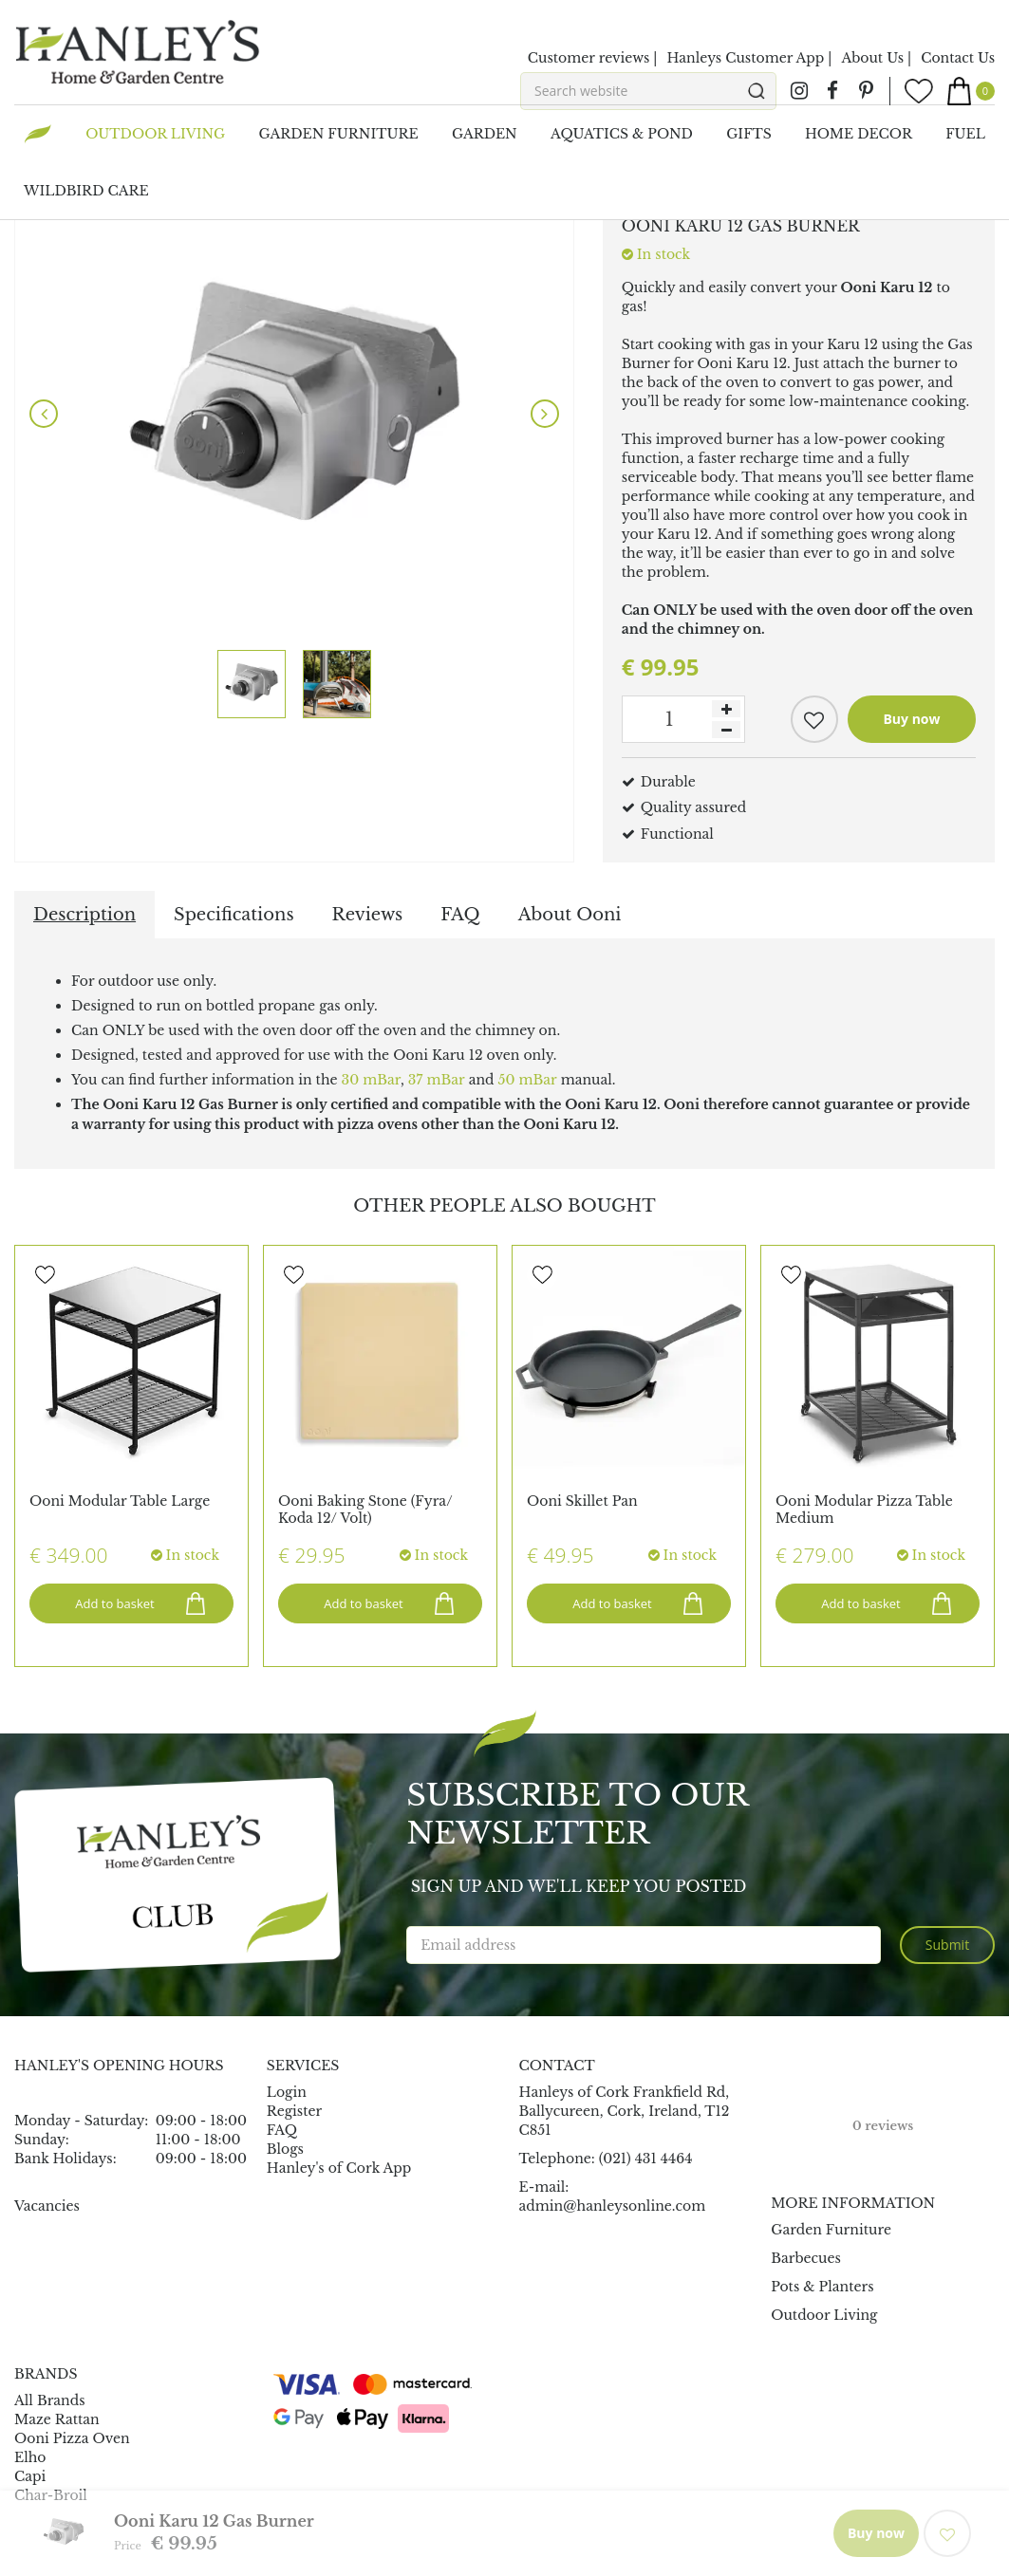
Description (84, 914)
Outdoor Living (824, 2315)
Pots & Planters (822, 2286)
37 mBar (436, 1079)
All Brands (49, 2400)
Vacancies (47, 2206)
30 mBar (371, 1079)
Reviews (367, 914)
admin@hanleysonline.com (612, 2206)
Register (294, 2111)
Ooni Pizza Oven (72, 2438)
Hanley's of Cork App (339, 2168)
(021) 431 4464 (646, 2158)
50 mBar (527, 1079)
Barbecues (806, 2258)
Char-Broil (50, 2495)
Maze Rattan (57, 2419)
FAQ (459, 914)
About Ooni (570, 914)
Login (287, 2092)
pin (865, 91)
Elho (30, 2457)
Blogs (285, 2149)
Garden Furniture (831, 2229)
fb (832, 91)
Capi (30, 2476)
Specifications (233, 914)
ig (799, 91)
